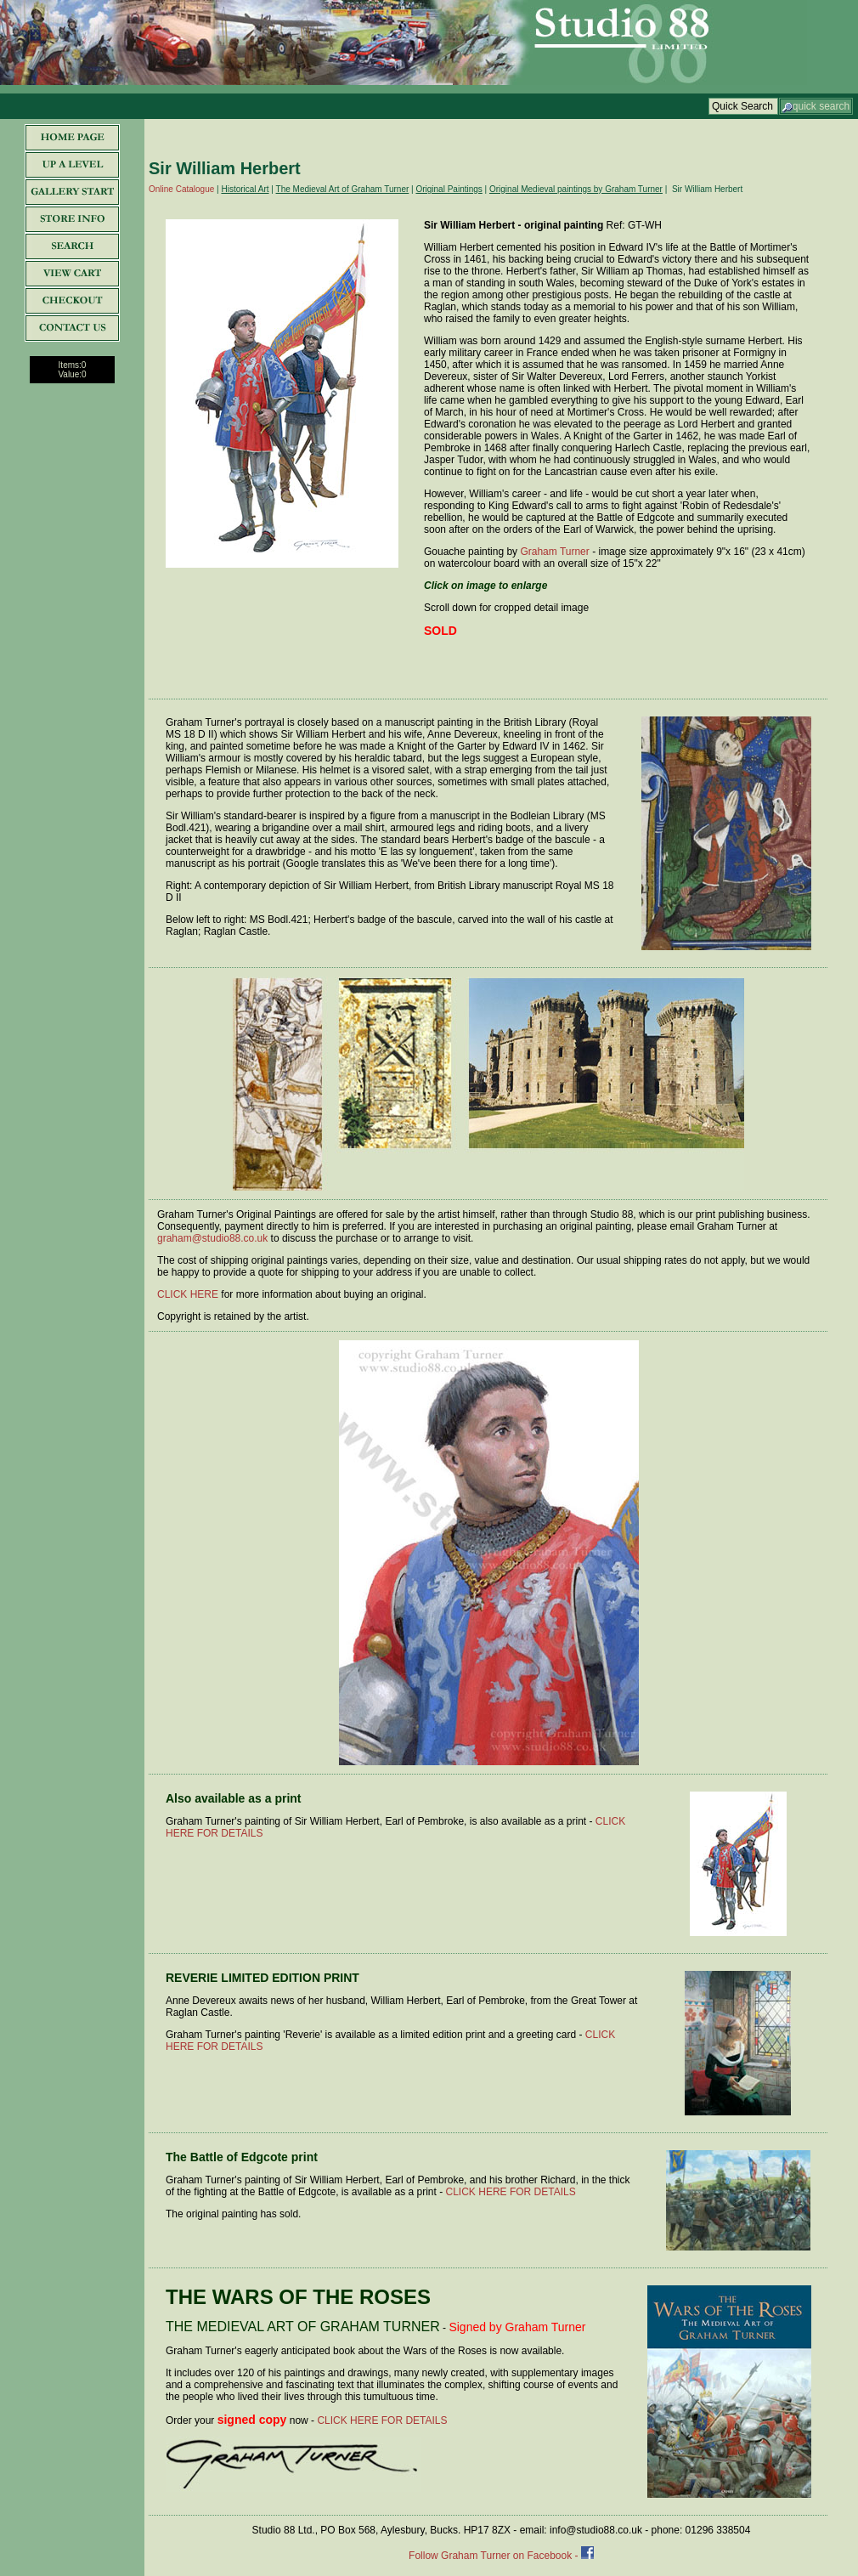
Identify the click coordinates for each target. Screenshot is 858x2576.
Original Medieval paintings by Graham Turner (576, 189)
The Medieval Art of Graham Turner (342, 189)
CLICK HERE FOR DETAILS (511, 2192)
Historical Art (244, 189)
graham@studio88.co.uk (212, 1238)
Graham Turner (554, 552)
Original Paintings (448, 189)
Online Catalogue (181, 189)
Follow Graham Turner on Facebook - (495, 2556)
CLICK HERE (187, 1294)
